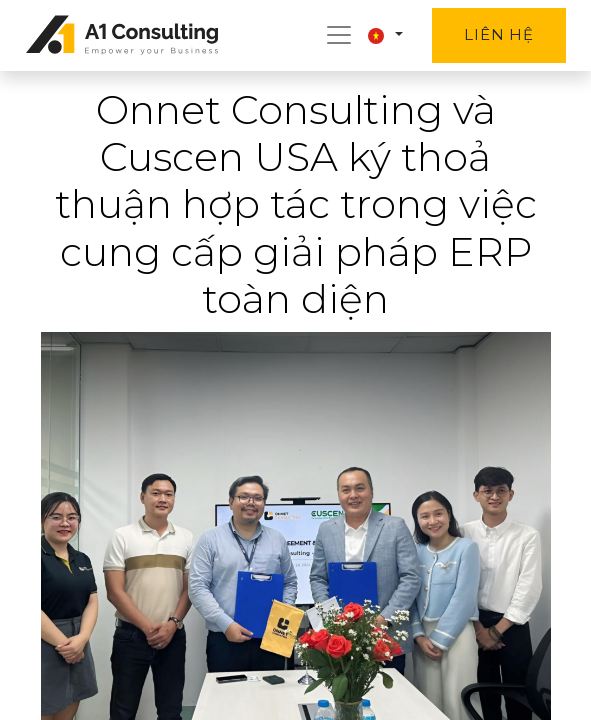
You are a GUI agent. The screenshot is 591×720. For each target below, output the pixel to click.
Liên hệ (498, 34)
